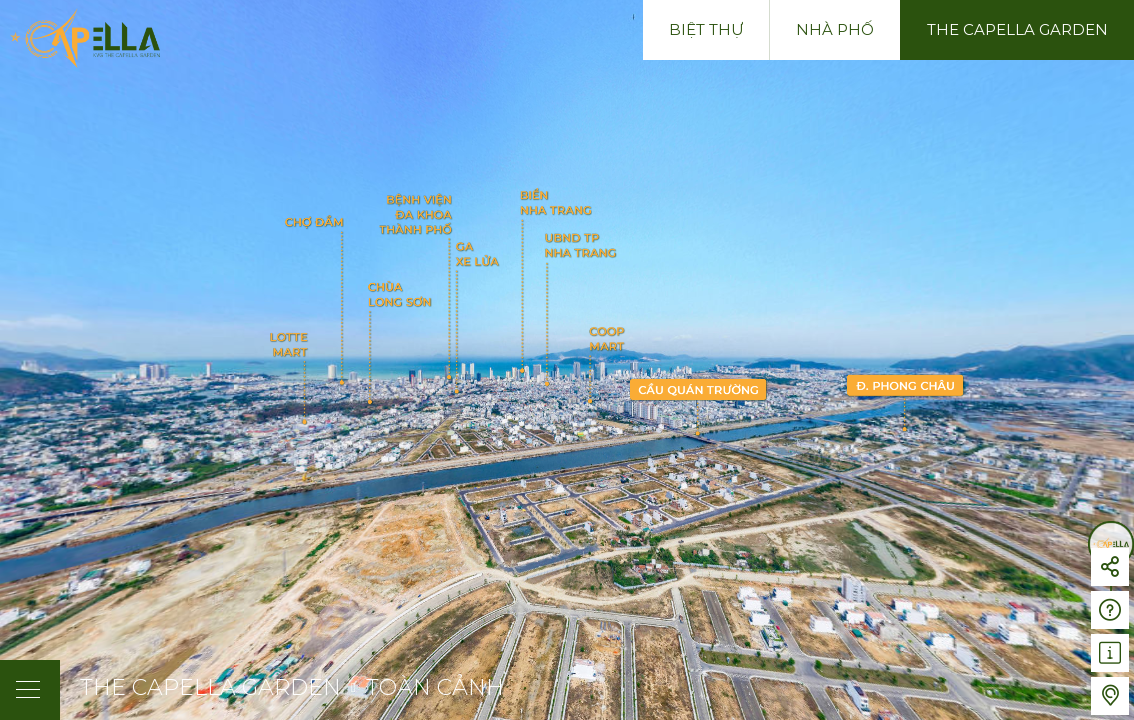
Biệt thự (706, 29)
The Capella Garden (1017, 29)
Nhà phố (835, 29)
